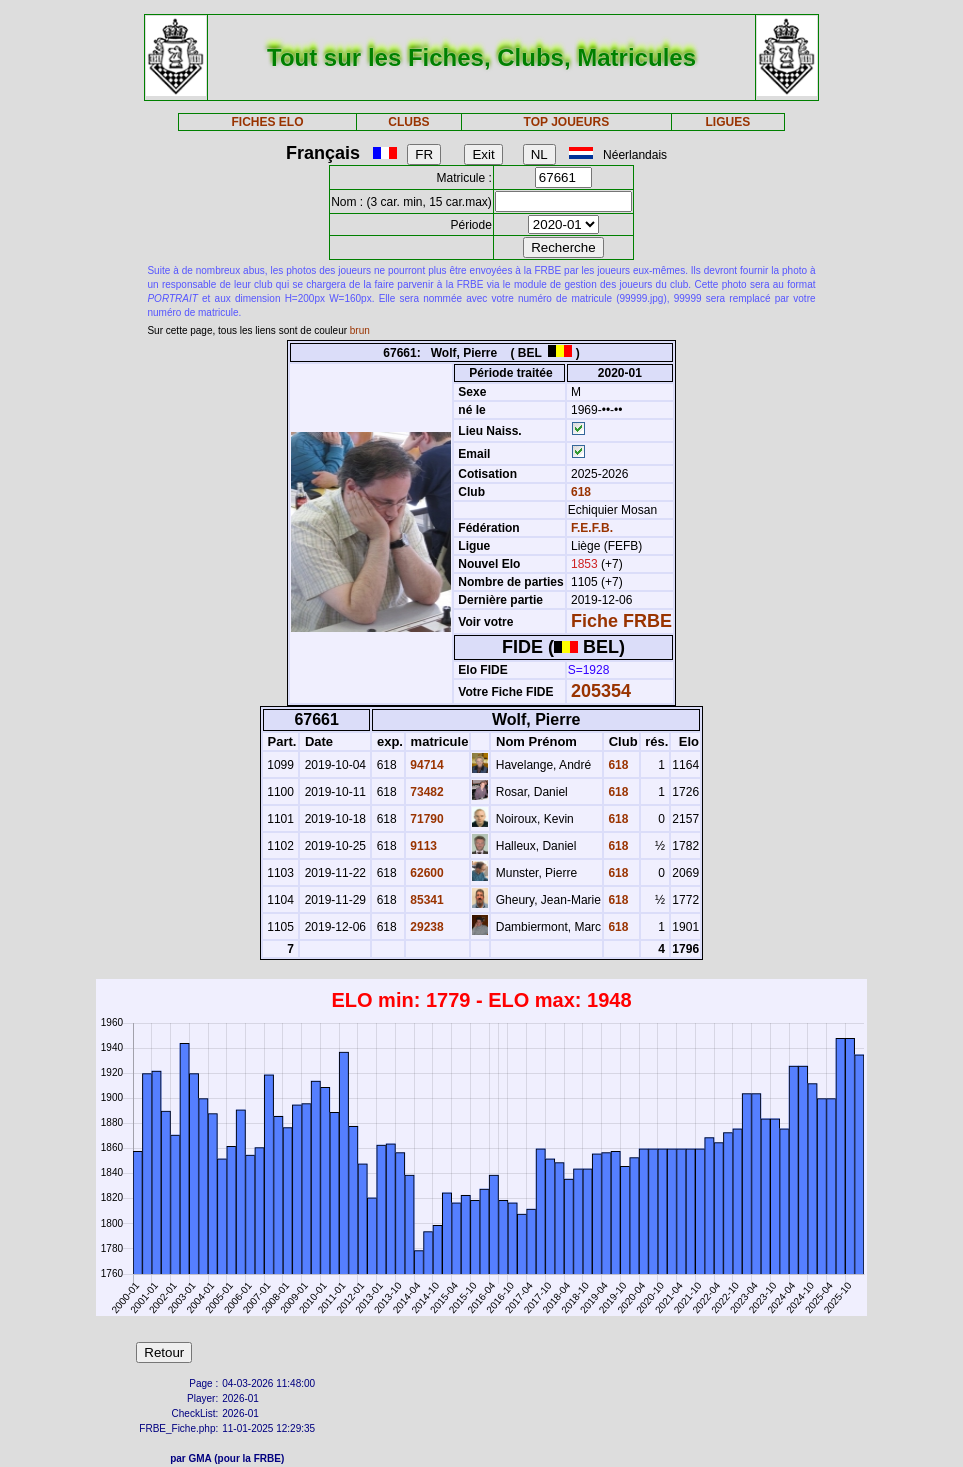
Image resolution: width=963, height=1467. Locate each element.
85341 (425, 900)
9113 (422, 846)
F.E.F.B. (592, 528)
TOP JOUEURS (567, 122)
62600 (425, 873)
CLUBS (408, 122)
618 (579, 492)
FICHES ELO (268, 122)
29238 (425, 927)
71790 (425, 819)
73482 (425, 792)
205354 (601, 691)
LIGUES (728, 122)
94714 (425, 765)
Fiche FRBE (621, 621)
